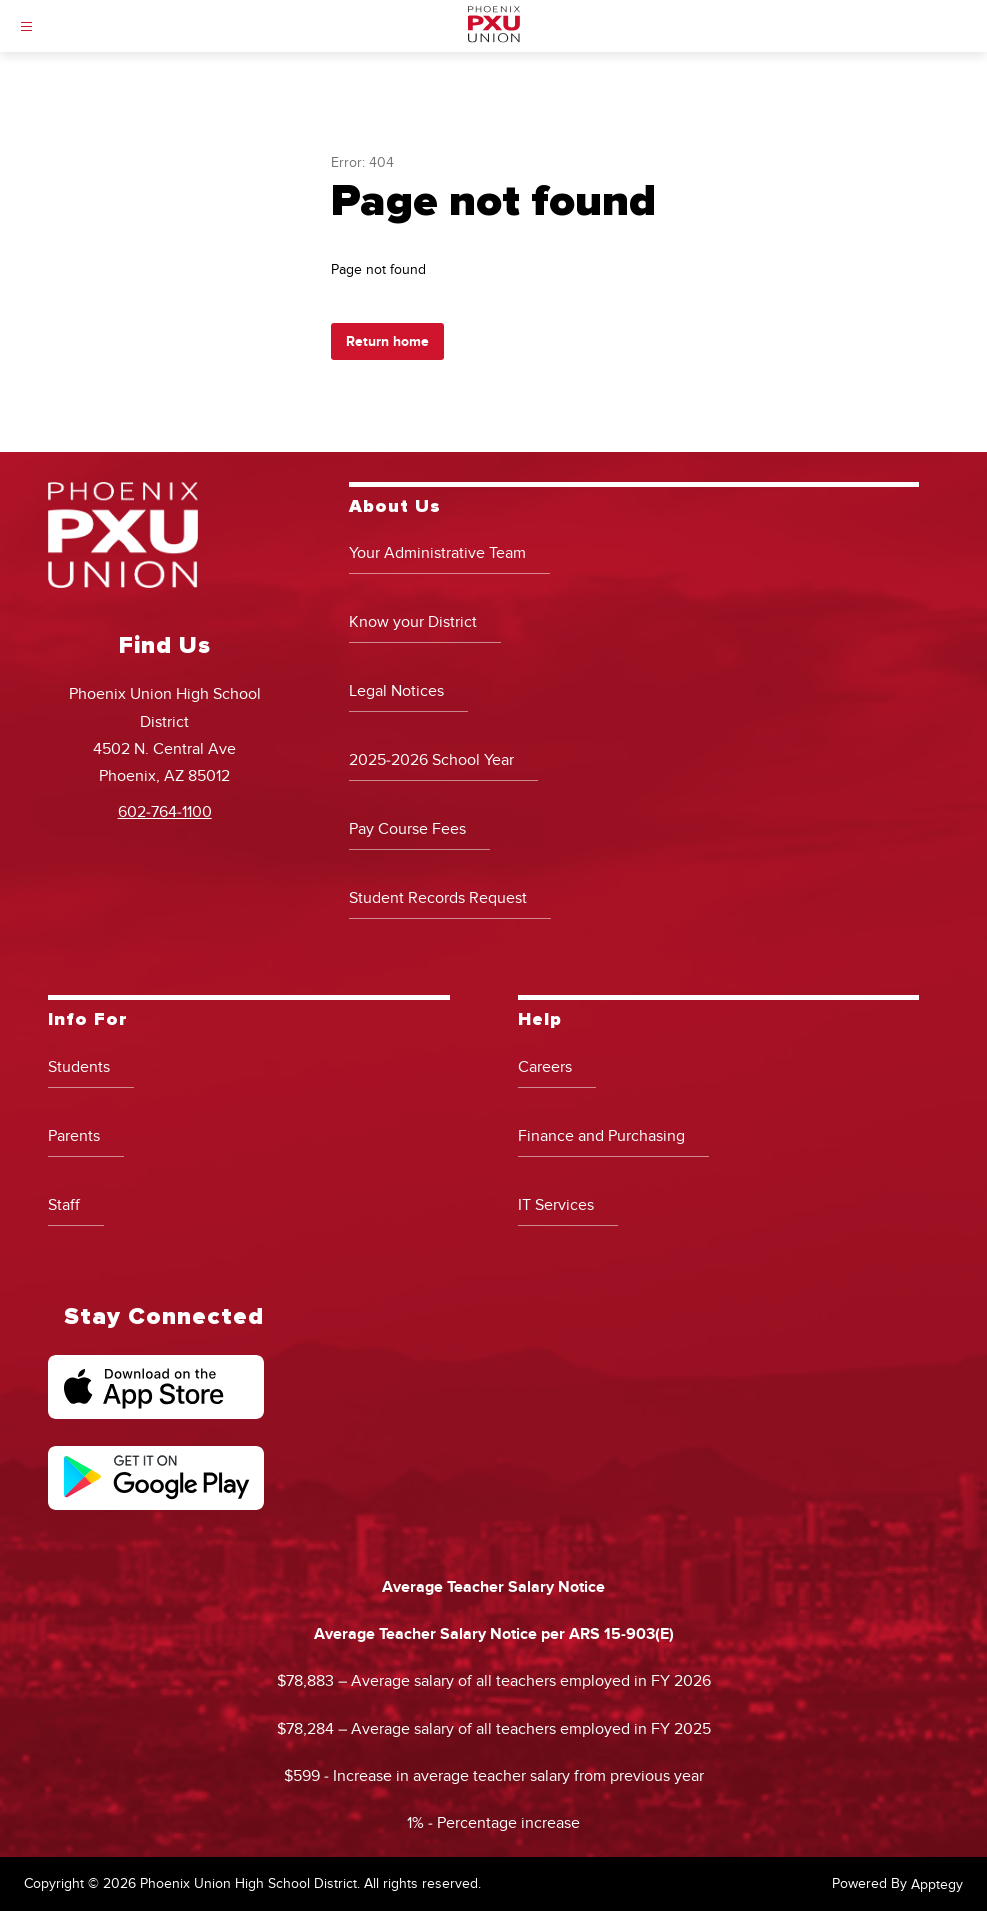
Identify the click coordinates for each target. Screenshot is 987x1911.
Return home (387, 341)
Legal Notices (396, 691)
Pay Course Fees (407, 829)
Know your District (413, 622)
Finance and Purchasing (601, 1136)
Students (79, 1067)
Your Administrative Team (437, 553)
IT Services (556, 1205)
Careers (545, 1067)
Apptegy (937, 1884)
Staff (64, 1205)
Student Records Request (438, 898)
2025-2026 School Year (431, 760)
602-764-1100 (165, 812)
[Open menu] (26, 26)
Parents (74, 1136)
